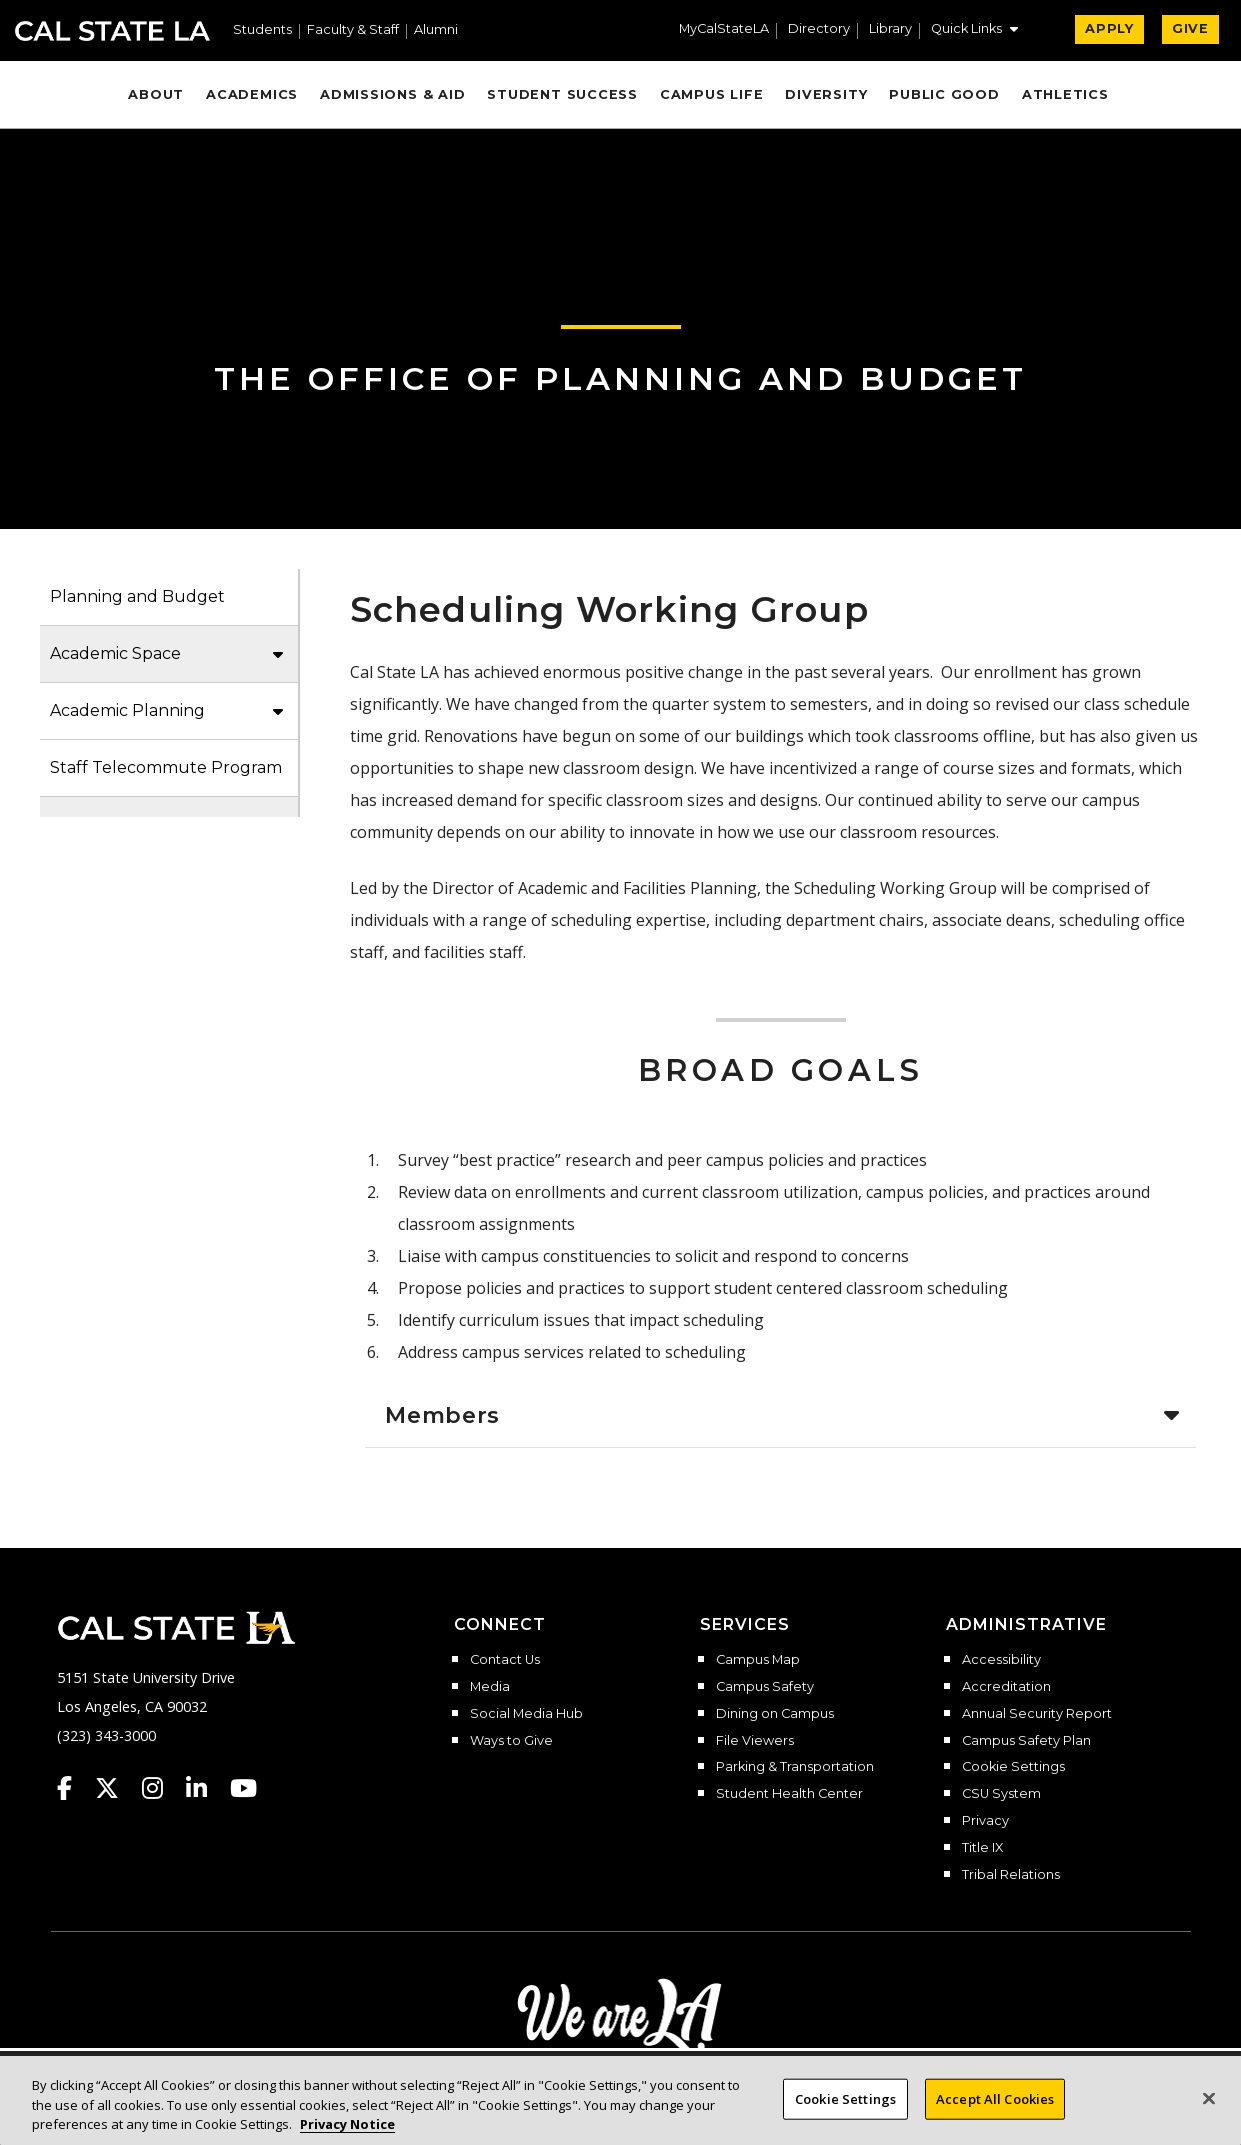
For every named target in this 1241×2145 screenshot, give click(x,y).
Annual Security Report (1037, 1714)
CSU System (1001, 1794)
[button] (974, 31)
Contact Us (505, 1660)
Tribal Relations (1011, 1875)
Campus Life (711, 94)
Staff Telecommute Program (166, 767)
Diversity (826, 94)
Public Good (944, 94)
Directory (819, 29)
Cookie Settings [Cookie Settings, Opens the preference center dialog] (845, 2108)
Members (442, 1415)
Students (262, 30)
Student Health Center (789, 1794)
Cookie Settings (1013, 1767)
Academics (252, 94)
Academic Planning (127, 710)
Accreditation (1006, 1687)
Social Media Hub (526, 1714)
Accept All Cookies (995, 2108)
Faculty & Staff (353, 30)
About (156, 94)
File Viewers (755, 1741)
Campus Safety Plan (1026, 1741)
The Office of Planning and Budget (620, 378)
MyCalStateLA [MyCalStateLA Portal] (724, 29)
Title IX (982, 1848)
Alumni (436, 30)
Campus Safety (765, 1687)
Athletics (1065, 94)
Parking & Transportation (795, 1767)
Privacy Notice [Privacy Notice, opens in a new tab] (347, 2134)
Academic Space (115, 653)
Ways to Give (511, 1741)
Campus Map (758, 1660)
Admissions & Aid (392, 94)
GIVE (1190, 28)
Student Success (562, 94)
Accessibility (1001, 1660)
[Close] (1209, 2107)
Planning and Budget (137, 596)
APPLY (1109, 28)
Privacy (985, 1821)
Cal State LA (112, 31)
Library (890, 29)
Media (490, 1687)
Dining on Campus (775, 1714)
